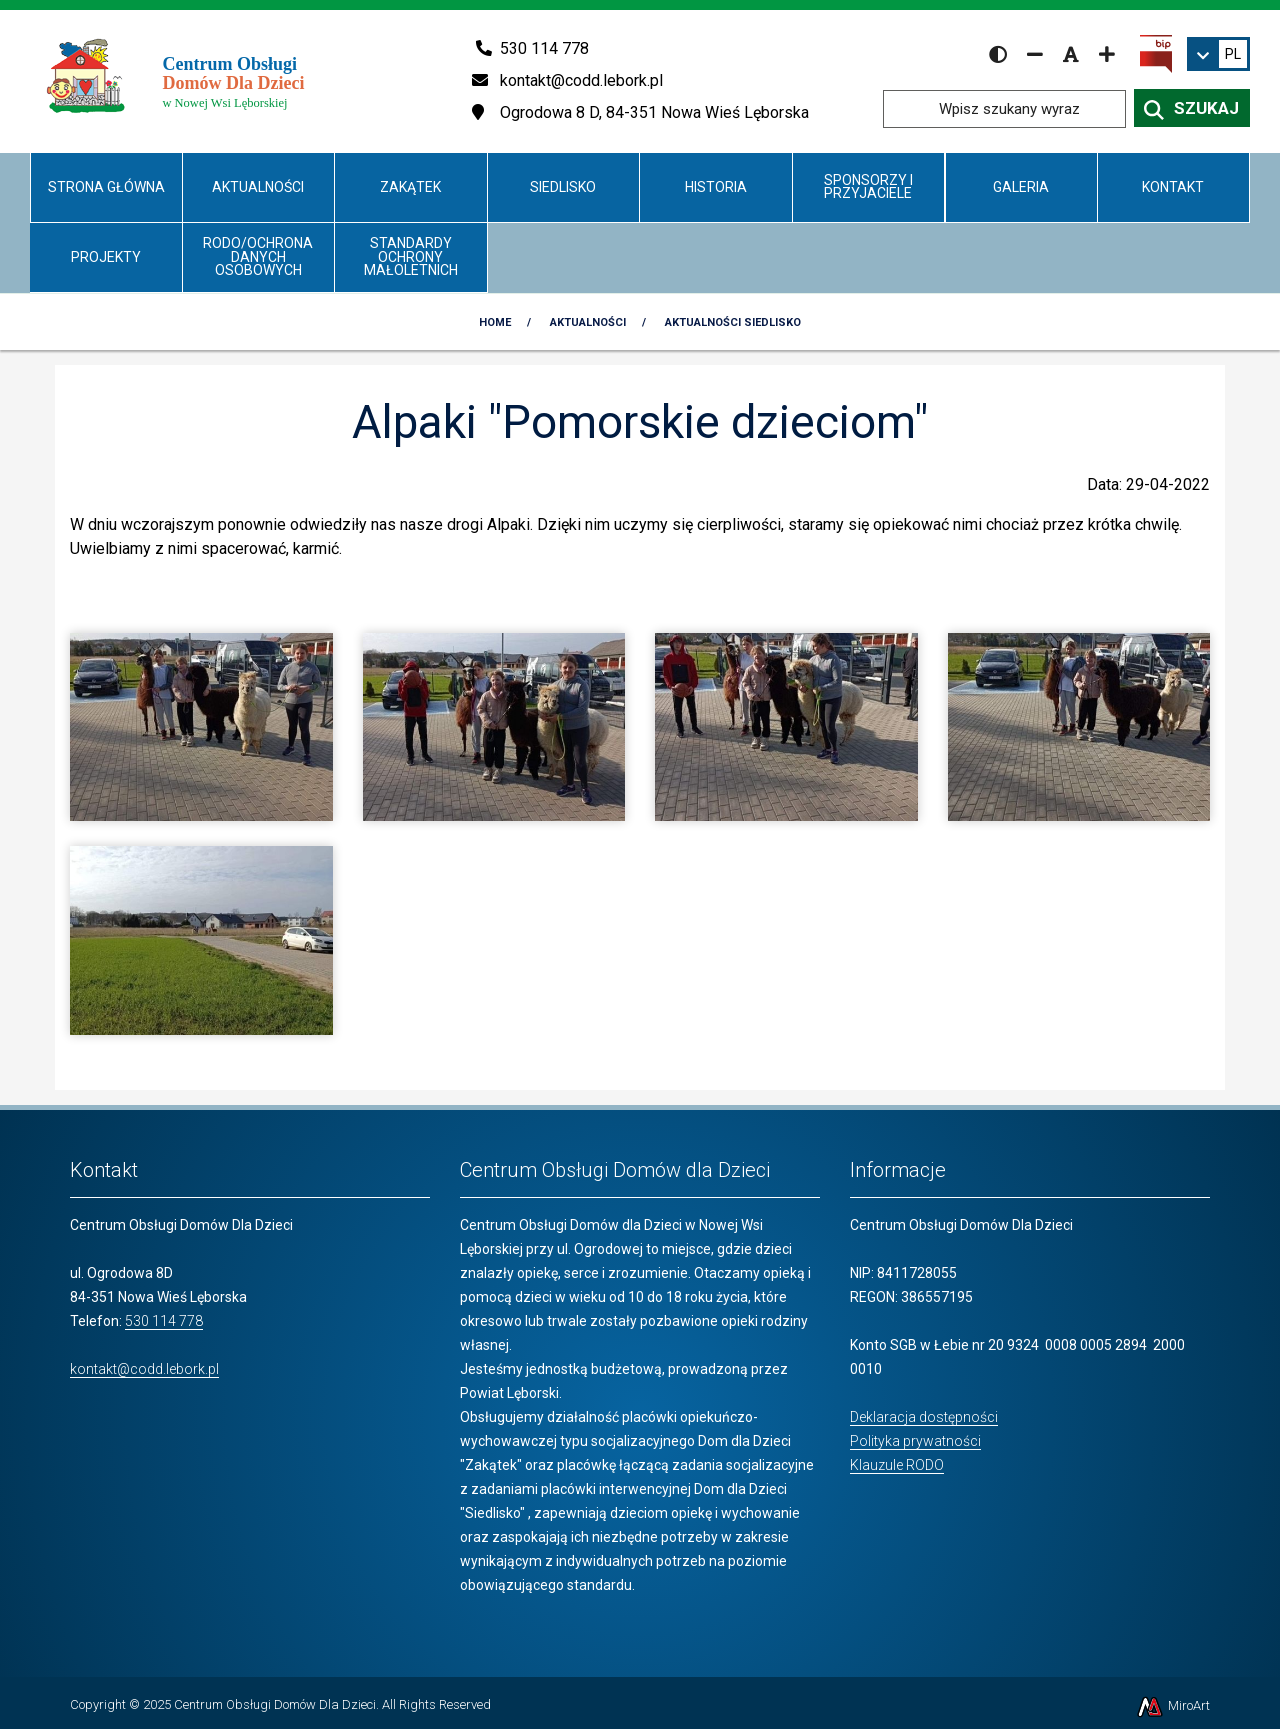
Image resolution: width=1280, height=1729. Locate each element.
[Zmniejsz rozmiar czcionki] (1035, 54)
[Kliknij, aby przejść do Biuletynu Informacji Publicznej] (1156, 53)
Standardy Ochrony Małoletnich (411, 256)
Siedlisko (563, 187)
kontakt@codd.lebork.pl (144, 1369)
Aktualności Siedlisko (733, 322)
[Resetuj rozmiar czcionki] (1071, 54)
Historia (716, 187)
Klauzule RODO (897, 1465)
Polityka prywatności (915, 1441)
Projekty (106, 257)
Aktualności (258, 187)
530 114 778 (164, 1321)
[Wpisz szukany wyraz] (1005, 109)
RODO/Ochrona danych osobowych (258, 256)
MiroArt (1172, 1705)
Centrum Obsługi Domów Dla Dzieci (275, 1704)
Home (495, 322)
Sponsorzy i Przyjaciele (868, 186)
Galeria (1021, 187)
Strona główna (106, 187)
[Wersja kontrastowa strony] (998, 54)
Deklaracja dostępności (924, 1417)
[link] (1218, 54)
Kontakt (1173, 187)
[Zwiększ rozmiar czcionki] (1107, 54)
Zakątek (410, 187)
